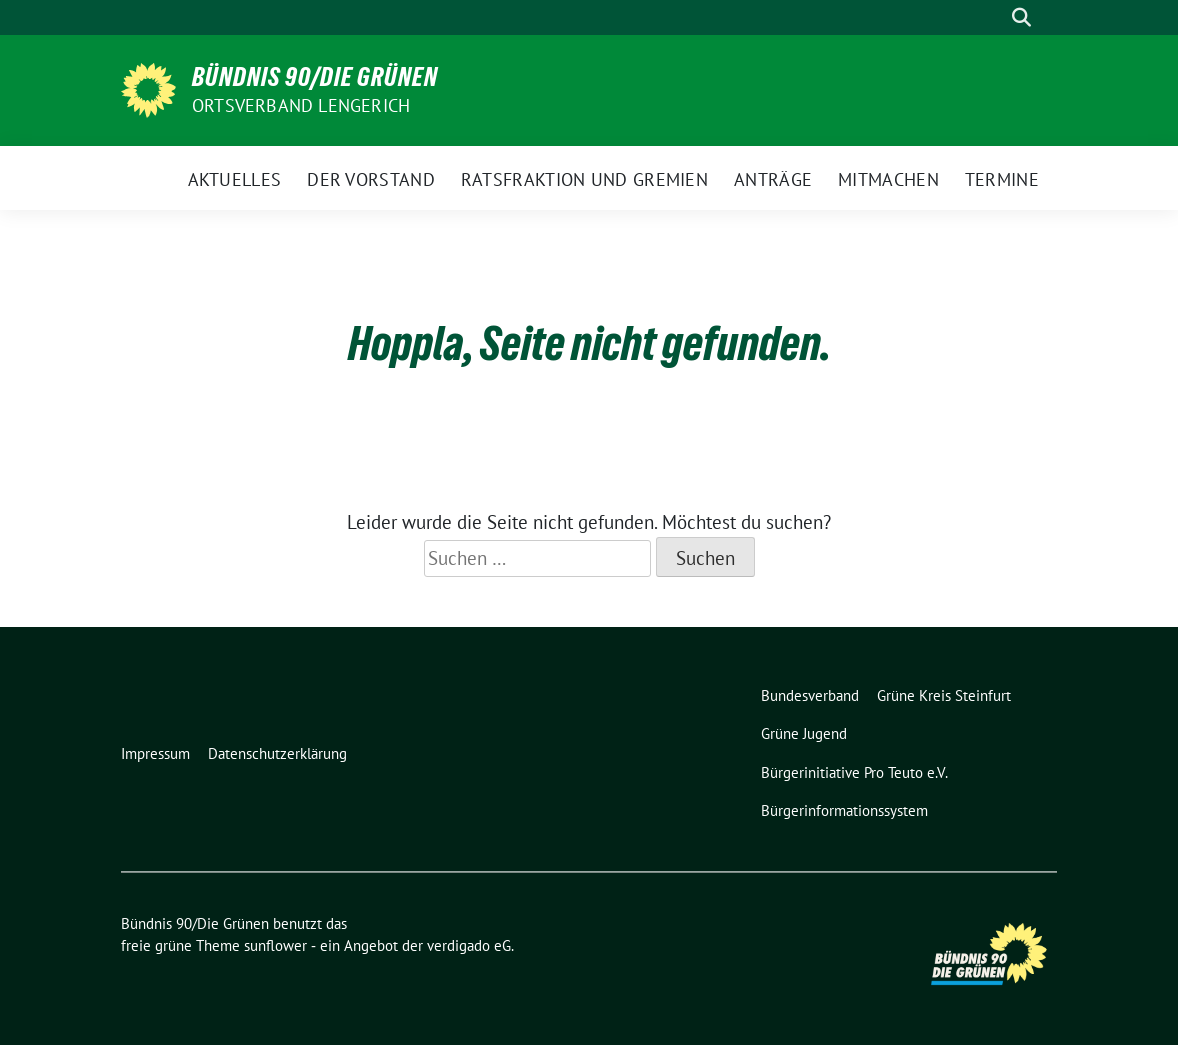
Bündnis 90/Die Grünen (315, 77)
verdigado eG (469, 945)
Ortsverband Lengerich (301, 105)
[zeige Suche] (1021, 17)
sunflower (275, 945)
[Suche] (993, 17)
